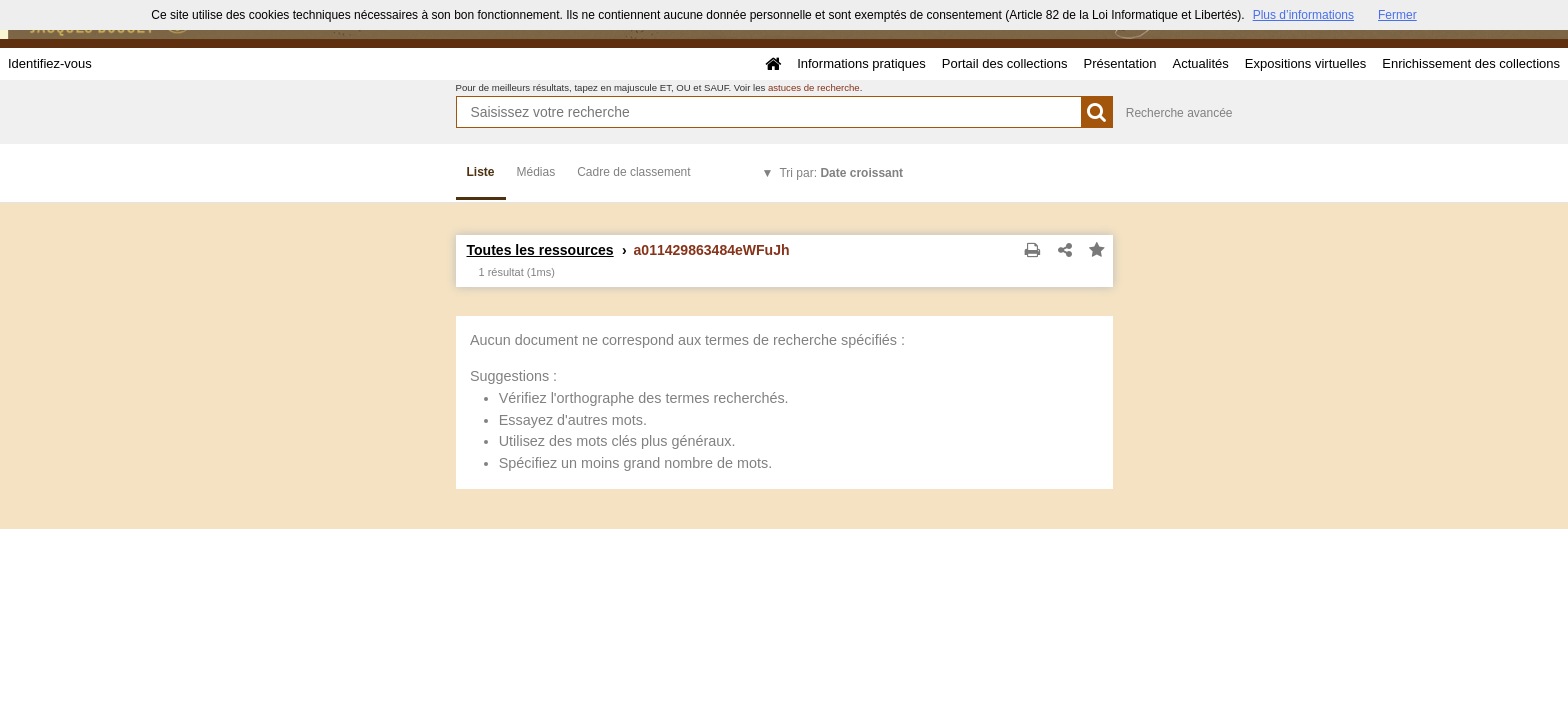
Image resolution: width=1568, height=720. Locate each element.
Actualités (1200, 63)
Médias (536, 172)
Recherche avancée (1179, 113)
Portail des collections (1005, 63)
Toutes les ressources (540, 250)
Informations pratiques (861, 63)
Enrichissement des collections (1471, 63)
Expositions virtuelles (1305, 63)
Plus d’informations (1303, 15)
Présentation (1119, 63)
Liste (481, 172)
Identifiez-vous (50, 63)
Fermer (1397, 15)
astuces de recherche (814, 87)
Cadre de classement (633, 172)
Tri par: (841, 173)
